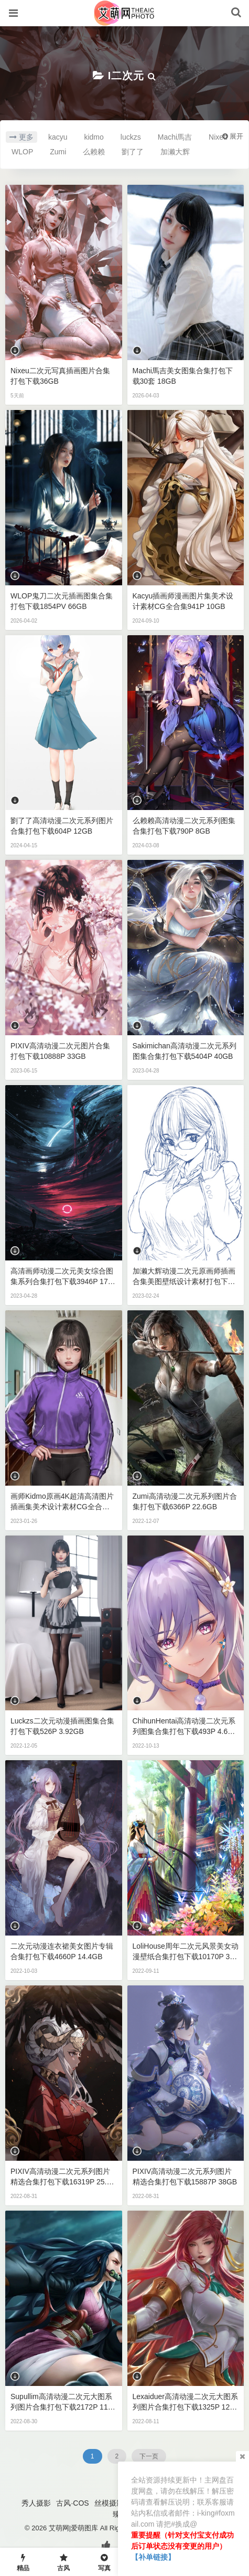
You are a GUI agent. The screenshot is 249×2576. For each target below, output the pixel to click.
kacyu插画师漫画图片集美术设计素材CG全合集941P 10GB (183, 601)
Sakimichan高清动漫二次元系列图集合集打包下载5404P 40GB (184, 1051)
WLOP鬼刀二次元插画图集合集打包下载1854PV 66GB (61, 601)
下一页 (148, 2456)
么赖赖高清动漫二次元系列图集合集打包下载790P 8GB (184, 825)
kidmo (93, 137)
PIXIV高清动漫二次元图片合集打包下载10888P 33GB (60, 1051)
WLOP (22, 152)
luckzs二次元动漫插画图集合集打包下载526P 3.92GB (62, 1726)
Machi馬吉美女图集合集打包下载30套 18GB (183, 375)
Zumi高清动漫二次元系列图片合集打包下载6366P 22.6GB (185, 1501)
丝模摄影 (109, 2503)
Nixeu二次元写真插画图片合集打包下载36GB (60, 375)
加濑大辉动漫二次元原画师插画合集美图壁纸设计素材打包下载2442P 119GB (184, 1277)
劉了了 (133, 152)
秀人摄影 (36, 2503)
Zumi (58, 152)
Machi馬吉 (175, 137)
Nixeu (218, 137)
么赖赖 (94, 152)
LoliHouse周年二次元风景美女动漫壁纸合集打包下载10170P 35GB (186, 1952)
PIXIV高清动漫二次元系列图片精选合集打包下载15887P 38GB (185, 2176)
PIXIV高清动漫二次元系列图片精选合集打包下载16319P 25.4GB (63, 2177)
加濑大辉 (175, 152)
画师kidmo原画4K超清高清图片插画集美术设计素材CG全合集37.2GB (62, 1502)
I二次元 (126, 75)
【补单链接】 (153, 2557)
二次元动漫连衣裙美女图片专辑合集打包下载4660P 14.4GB (61, 1951)
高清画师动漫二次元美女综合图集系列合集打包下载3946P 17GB (62, 1277)
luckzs (131, 137)
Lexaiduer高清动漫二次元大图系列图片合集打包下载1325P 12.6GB (186, 2402)
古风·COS (72, 2503)
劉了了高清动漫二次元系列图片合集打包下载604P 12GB (61, 825)
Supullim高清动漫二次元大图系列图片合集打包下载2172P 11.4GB (62, 2402)
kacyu (58, 137)
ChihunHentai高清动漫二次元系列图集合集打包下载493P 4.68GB (185, 1727)
